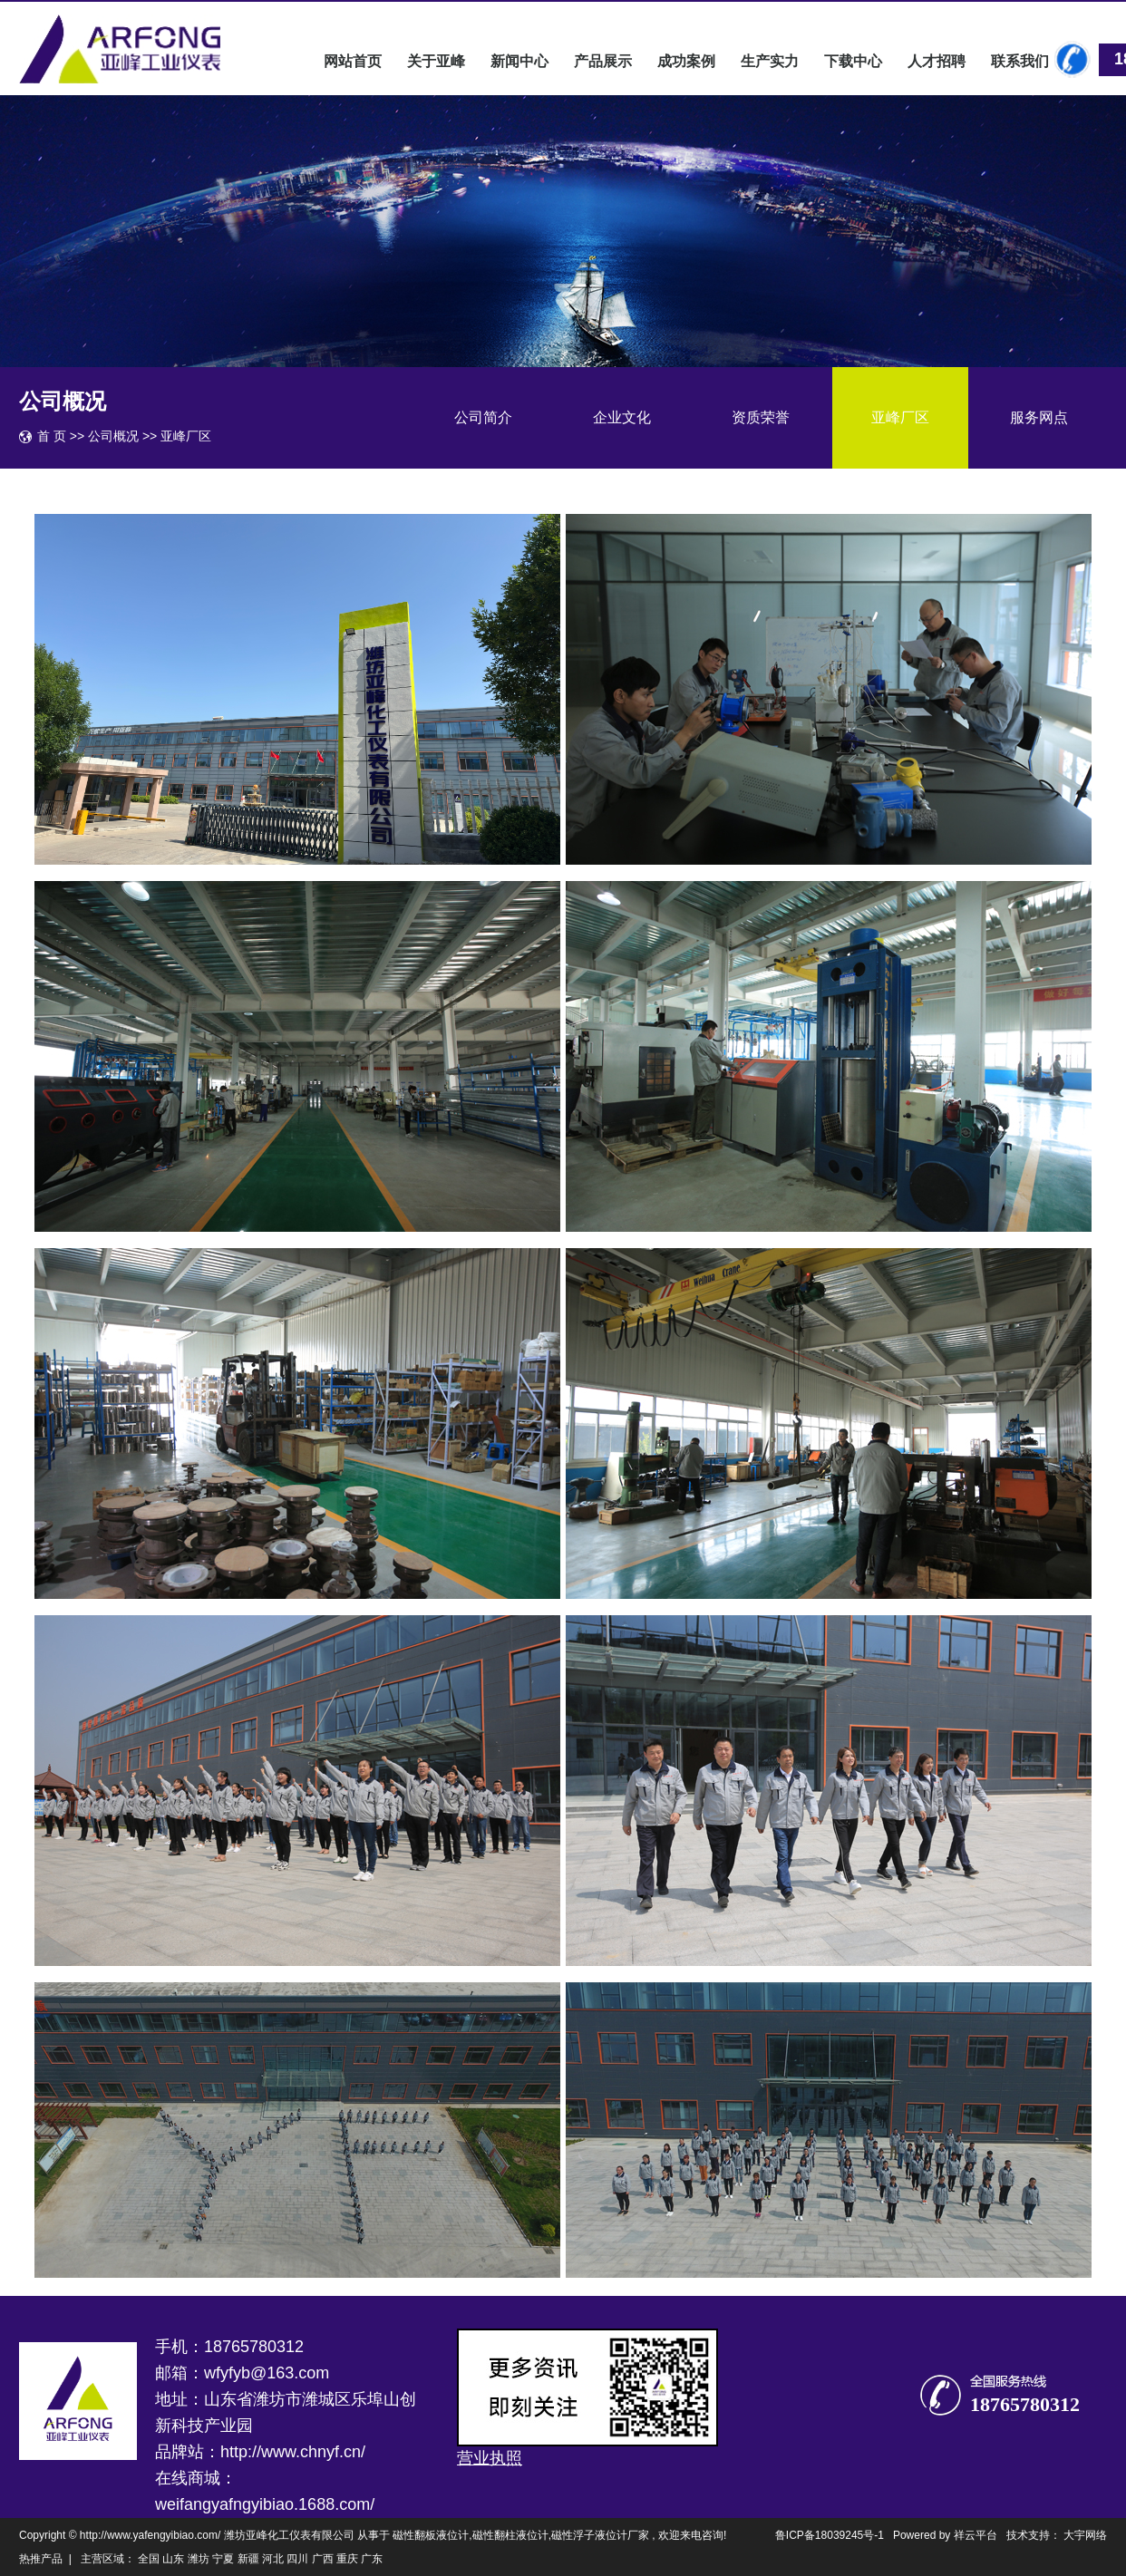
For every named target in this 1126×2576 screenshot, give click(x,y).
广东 (372, 2558)
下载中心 (853, 61)
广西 (323, 2558)
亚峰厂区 (900, 417)
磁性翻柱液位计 (510, 2535)
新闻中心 (519, 61)
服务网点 (1039, 417)
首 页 (51, 436)
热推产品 (41, 2558)
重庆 (347, 2558)
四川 (297, 2558)
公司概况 (115, 436)
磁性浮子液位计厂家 (600, 2535)
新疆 (248, 2558)
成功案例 (686, 61)
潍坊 (198, 2558)
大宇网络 (1085, 2535)
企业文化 (622, 417)
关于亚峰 (436, 61)
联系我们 (1020, 61)
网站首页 (353, 61)
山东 (173, 2558)
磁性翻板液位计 (431, 2535)
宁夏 (223, 2558)
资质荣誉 (761, 417)
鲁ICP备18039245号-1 (829, 2535)
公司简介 (483, 417)
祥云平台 (975, 2535)
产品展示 (603, 61)
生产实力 (770, 61)
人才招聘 (937, 61)
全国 (149, 2558)
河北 (273, 2558)
